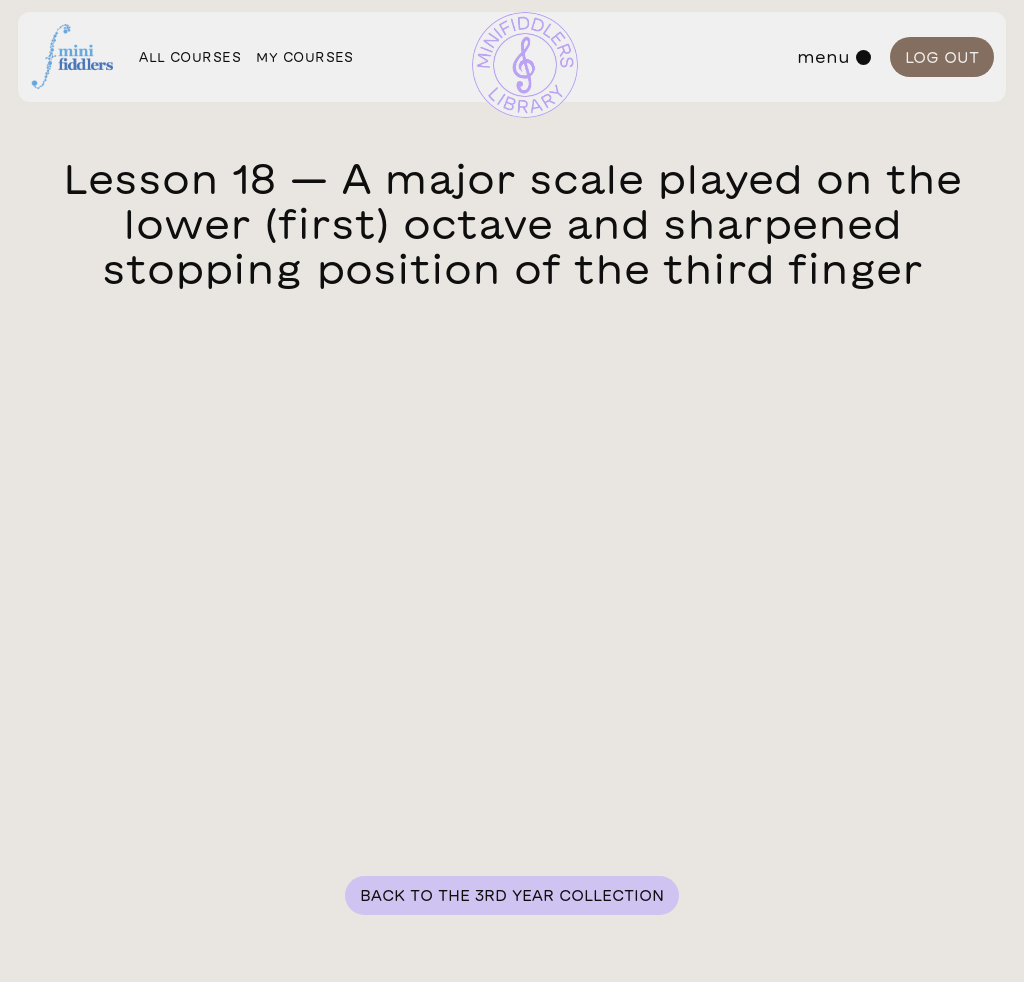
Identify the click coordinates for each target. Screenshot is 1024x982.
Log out (942, 57)
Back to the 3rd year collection (512, 895)
